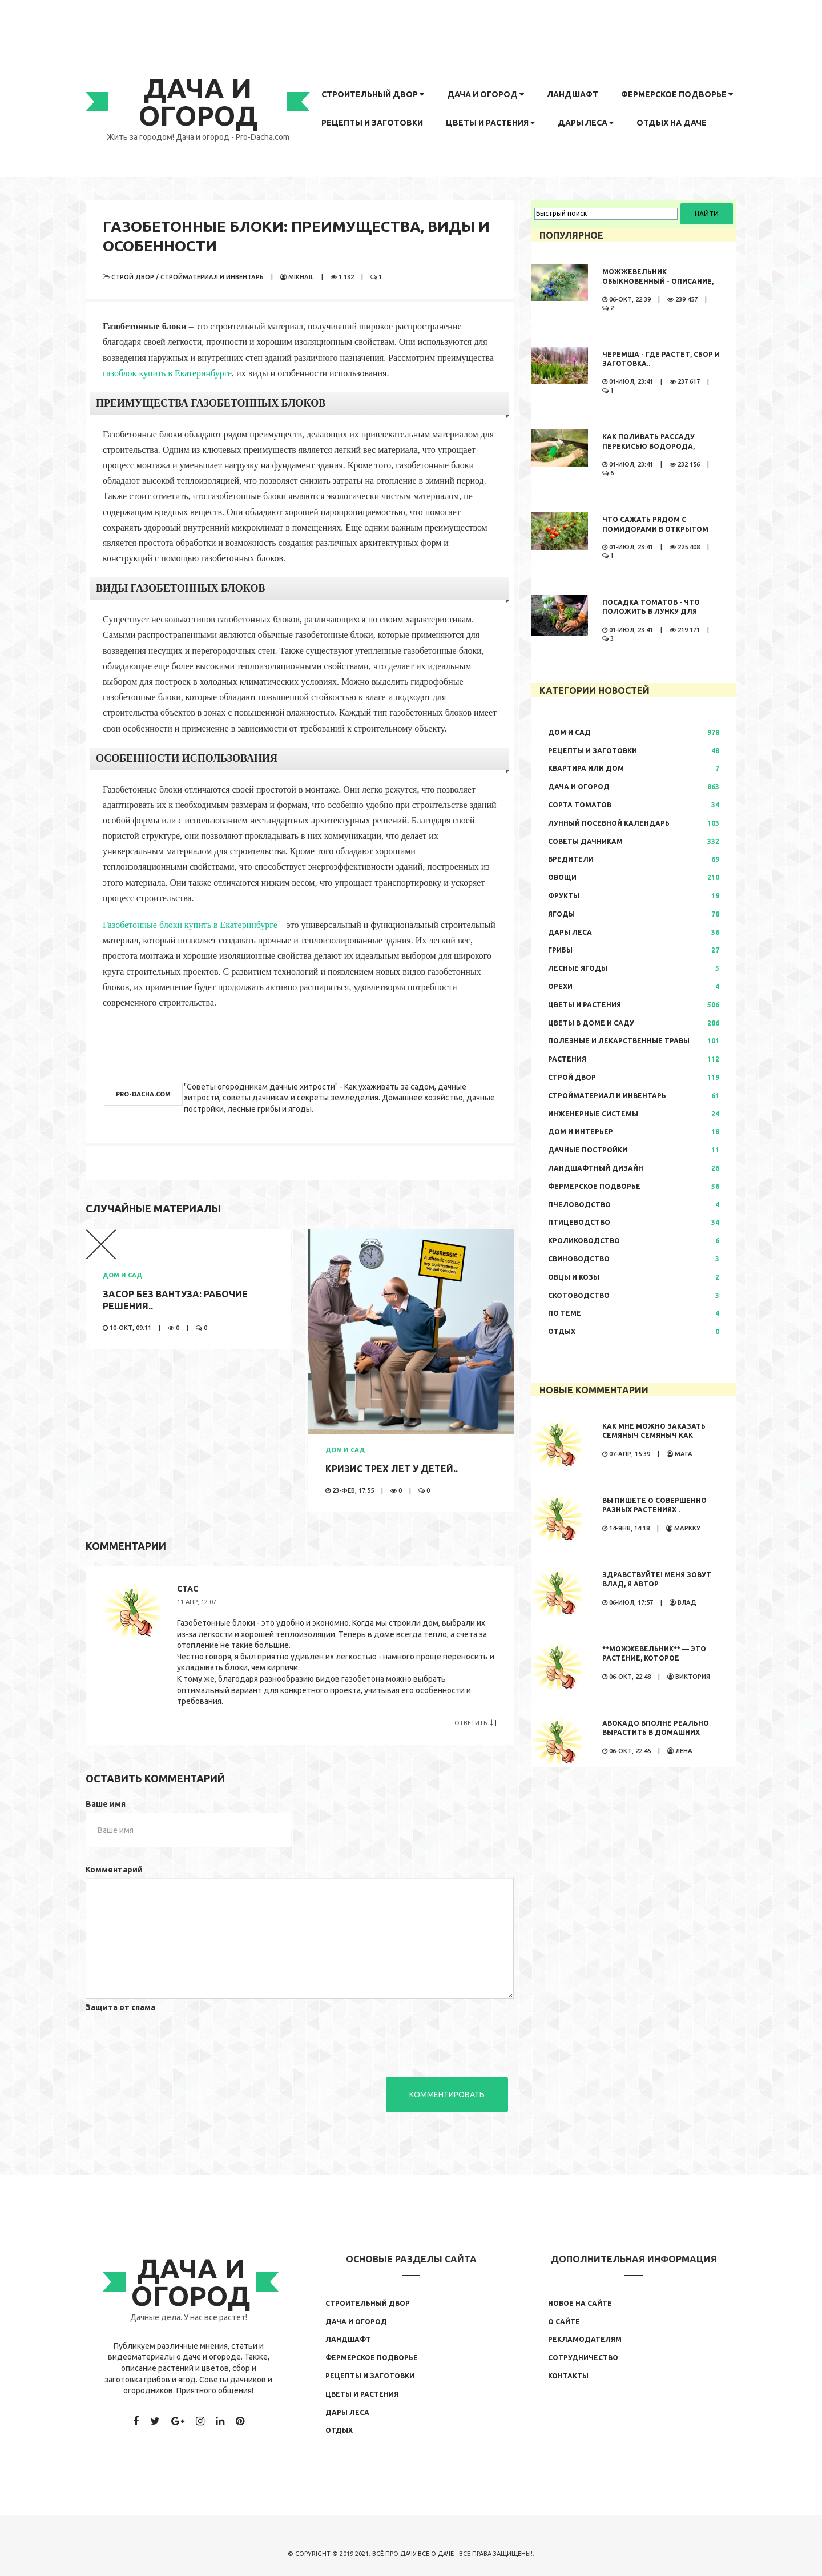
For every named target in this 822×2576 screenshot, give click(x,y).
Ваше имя (106, 1804)
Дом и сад (122, 1275)
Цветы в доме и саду (591, 1023)
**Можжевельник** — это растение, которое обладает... (654, 1658)
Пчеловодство (579, 1204)
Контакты (568, 2376)
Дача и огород (485, 94)
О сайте (564, 2321)
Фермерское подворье (677, 94)
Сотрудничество (583, 2357)
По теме (564, 1313)
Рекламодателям (585, 2339)
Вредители (571, 859)
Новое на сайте (580, 2303)
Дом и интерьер (580, 1131)
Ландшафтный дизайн (595, 1168)
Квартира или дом (586, 768)
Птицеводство (579, 1222)
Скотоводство (579, 1295)
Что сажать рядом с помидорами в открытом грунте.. (655, 529)
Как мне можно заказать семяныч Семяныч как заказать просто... (654, 1435)
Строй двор (132, 277)
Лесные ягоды (577, 968)
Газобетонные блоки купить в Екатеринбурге (190, 925)
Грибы (560, 950)
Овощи (562, 877)
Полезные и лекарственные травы (619, 1040)
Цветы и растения (490, 122)
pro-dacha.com (143, 1094)
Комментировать (447, 2094)
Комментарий (114, 1869)
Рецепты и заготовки (372, 122)
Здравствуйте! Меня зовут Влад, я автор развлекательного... (656, 1584)
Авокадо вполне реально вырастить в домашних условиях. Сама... (655, 1732)
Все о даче (436, 2553)
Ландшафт (572, 94)
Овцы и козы (573, 1277)
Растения (567, 1059)
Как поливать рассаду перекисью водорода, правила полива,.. (648, 446)
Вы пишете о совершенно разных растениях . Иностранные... (654, 1510)
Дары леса (586, 122)
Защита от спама (120, 2007)
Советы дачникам (585, 841)
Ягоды (561, 914)
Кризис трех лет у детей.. (391, 1469)
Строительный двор (372, 94)
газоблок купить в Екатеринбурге (167, 373)
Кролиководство (584, 1240)
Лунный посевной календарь (609, 823)
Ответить (473, 1722)
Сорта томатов (579, 805)
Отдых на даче (671, 122)
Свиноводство (579, 1259)
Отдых (561, 1331)
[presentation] (172, 2038)
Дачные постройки (587, 1150)
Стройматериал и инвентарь (212, 277)
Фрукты (563, 895)
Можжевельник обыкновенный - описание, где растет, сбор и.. (658, 281)
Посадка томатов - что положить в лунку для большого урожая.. (651, 611)
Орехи (560, 986)
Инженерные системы (593, 1114)
